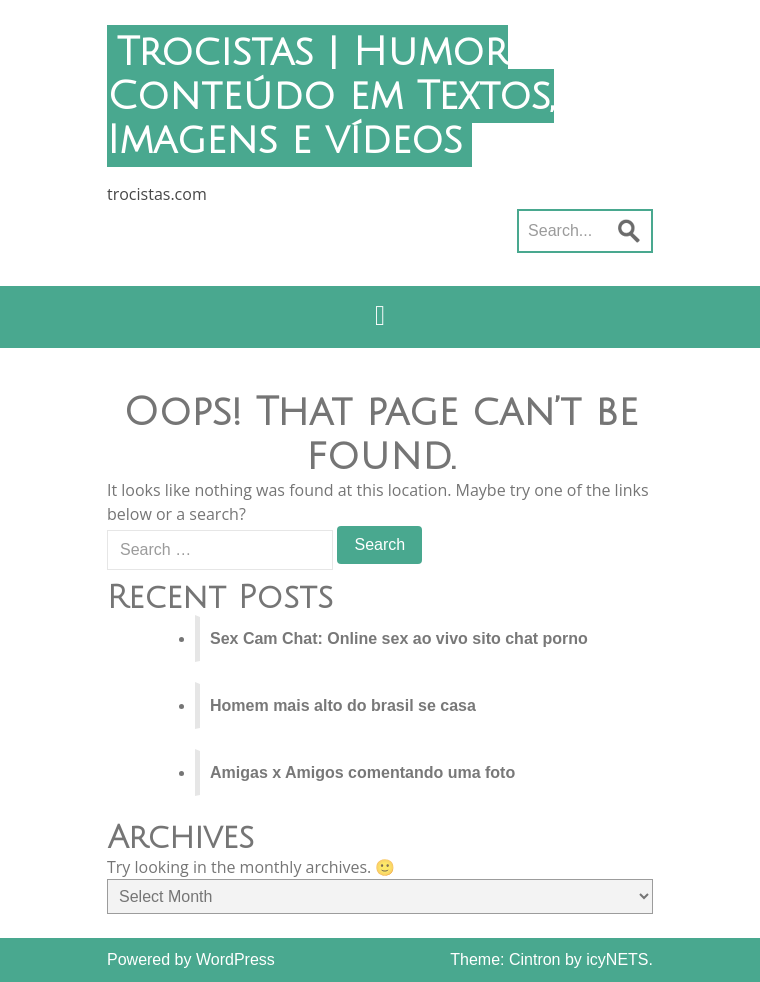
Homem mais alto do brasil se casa (343, 705)
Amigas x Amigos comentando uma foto (362, 772)
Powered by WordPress (191, 959)
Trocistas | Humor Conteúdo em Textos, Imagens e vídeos (330, 96)
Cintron (535, 959)
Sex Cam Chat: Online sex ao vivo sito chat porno (399, 638)
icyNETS (617, 959)
